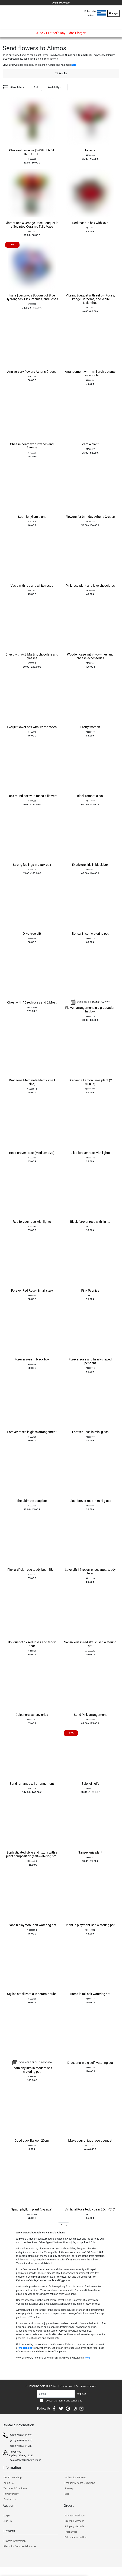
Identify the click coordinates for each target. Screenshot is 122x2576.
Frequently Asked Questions (80, 2483)
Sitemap (69, 2488)
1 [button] (56, 2225)
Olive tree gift (32, 933)
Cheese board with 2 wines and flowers (32, 446)
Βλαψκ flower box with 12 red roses (32, 727)
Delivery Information (75, 2537)
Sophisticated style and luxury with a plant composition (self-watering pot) (31, 1854)
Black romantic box (90, 796)
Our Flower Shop (13, 2477)
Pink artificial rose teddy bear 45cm (31, 1569)
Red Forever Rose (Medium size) (31, 1153)
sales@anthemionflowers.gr (25, 2460)
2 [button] (61, 2225)
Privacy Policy (11, 2493)
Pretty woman (90, 727)
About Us (9, 2483)
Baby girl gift (90, 1783)
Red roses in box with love (90, 223)
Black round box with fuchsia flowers (32, 796)
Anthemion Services (75, 2477)
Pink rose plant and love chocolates (90, 585)
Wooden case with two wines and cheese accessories (90, 656)
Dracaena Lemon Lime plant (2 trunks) (90, 1082)
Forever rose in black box (32, 1359)
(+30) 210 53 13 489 (21, 2440)
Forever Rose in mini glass (90, 1432)
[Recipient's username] (56, 2394)
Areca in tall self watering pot (90, 1994)
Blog (67, 2493)
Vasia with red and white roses (32, 585)
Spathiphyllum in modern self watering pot (32, 2069)
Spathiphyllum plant (32, 516)
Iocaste (90, 150)
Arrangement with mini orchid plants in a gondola (90, 373)
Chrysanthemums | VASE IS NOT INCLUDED (31, 152)
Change (113, 13)
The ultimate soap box (31, 1501)
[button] (66, 2225)
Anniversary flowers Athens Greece (31, 371)
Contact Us (10, 2499)
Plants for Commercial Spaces (20, 2546)
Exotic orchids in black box (90, 864)
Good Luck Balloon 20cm (32, 2140)
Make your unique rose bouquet (90, 2140)
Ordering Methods (74, 2521)
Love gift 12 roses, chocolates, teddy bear (90, 1571)
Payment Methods (75, 2515)
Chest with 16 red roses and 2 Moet (32, 1002)
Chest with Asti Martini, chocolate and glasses (31, 656)
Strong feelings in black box (32, 864)
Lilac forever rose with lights (90, 1153)
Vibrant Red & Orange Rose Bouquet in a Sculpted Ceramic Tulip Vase (31, 224)
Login (7, 2515)
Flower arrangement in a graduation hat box (90, 1009)
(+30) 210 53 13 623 (21, 2435)
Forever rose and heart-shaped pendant (90, 1361)
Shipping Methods (74, 2526)
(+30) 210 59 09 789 (21, 2446)
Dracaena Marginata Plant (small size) (32, 1082)
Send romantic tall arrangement (32, 1783)
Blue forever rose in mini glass (90, 1501)
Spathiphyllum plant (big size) (31, 2209)
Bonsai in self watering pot (90, 933)
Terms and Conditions (15, 2488)
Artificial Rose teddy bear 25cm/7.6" (90, 2209)
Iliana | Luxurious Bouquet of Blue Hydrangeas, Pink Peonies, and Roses (32, 297)
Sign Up (8, 2521)
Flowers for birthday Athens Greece (90, 516)
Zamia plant (90, 444)
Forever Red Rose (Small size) (32, 1290)
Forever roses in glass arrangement (32, 1432)
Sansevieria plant (90, 1852)
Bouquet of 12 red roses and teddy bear (32, 1644)
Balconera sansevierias (32, 1715)
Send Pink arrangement (90, 1715)
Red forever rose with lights (32, 1221)
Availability (53, 87)
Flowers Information (15, 2541)
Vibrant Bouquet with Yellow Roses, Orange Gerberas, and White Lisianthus (90, 299)
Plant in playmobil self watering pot (32, 1925)
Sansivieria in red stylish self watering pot (90, 1644)
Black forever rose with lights (90, 1221)
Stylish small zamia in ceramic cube (32, 1994)
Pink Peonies (90, 1290)
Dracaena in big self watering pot (90, 2063)
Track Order (71, 2531)
